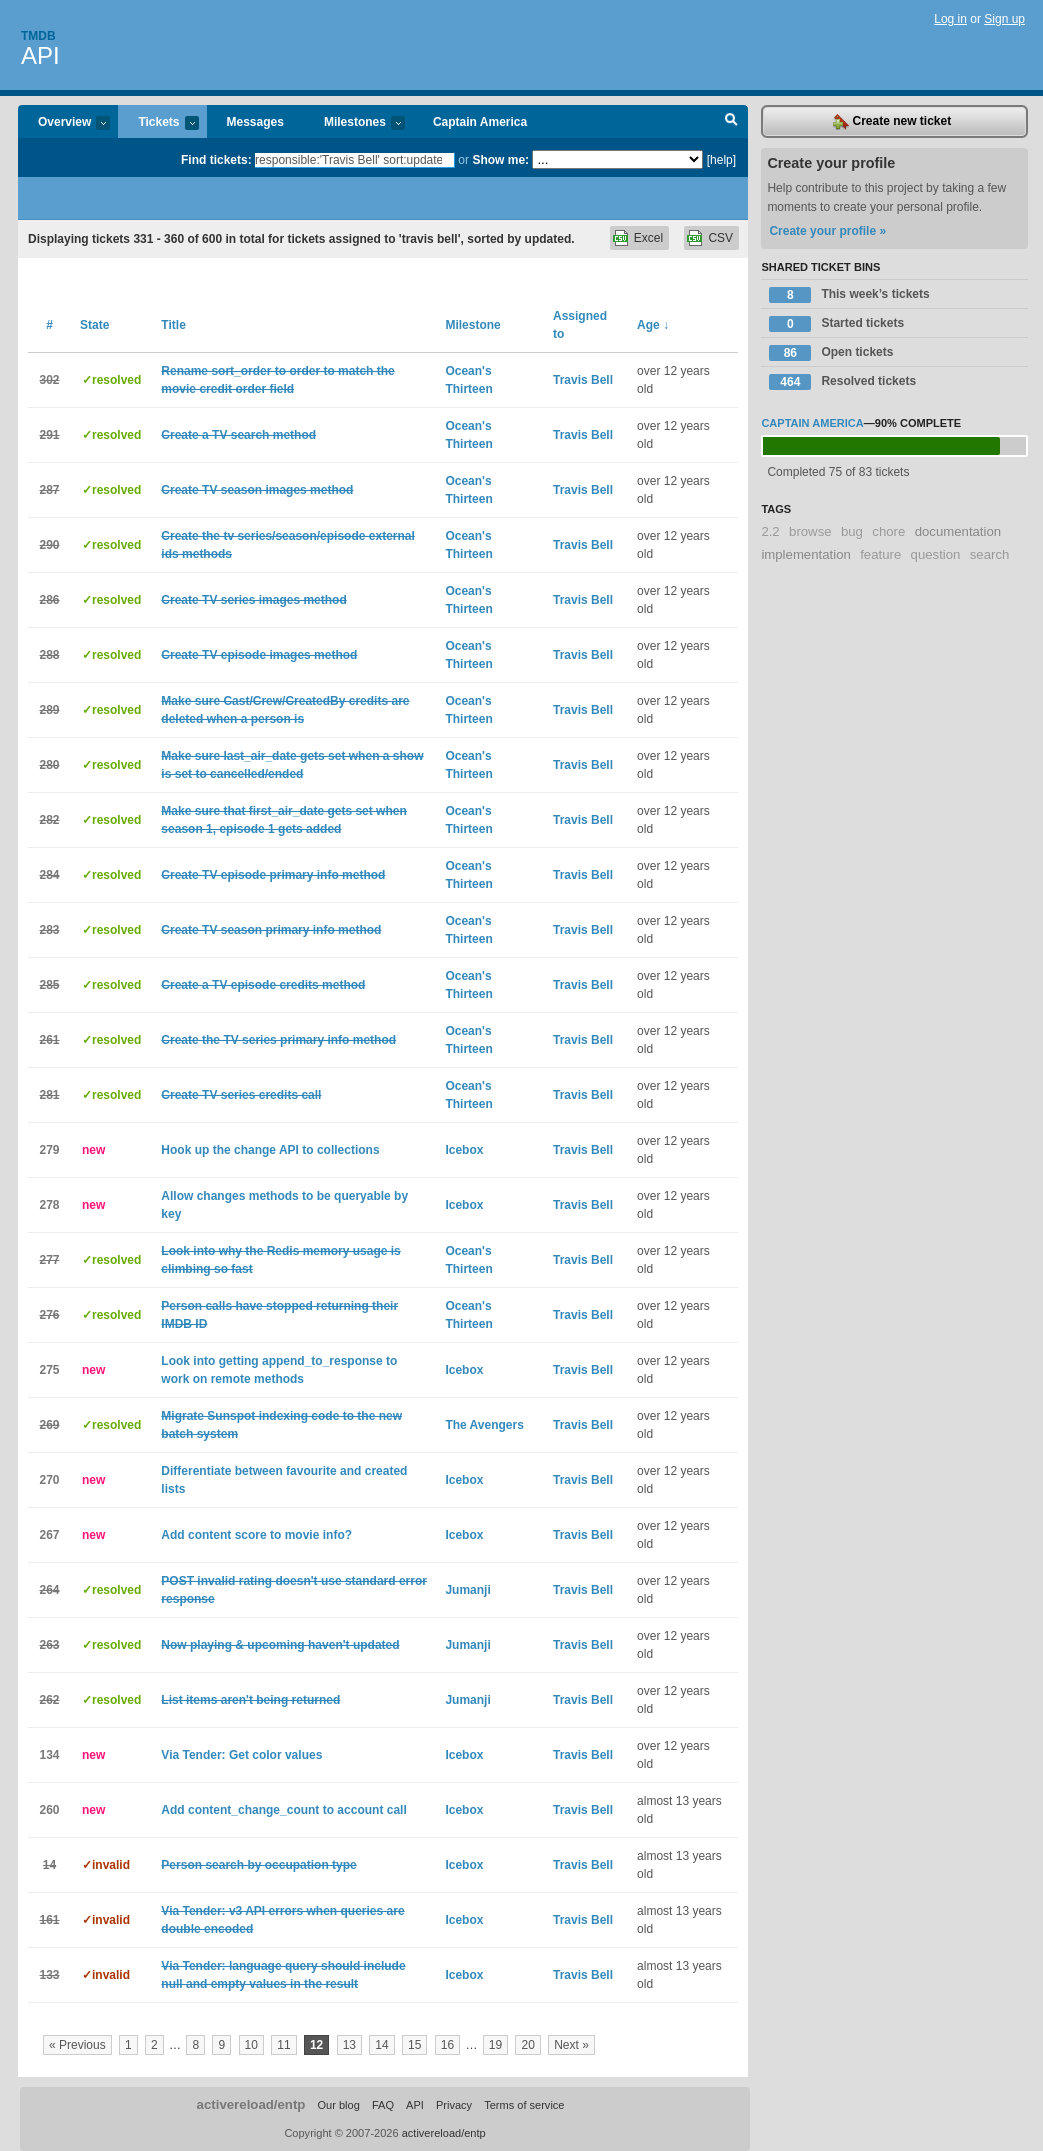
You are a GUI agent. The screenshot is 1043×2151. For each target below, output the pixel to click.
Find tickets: (216, 160)
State (94, 325)
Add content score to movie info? (256, 1535)
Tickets (158, 123)
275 (49, 1370)
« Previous (77, 2045)
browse (810, 531)
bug (852, 531)
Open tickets (831, 353)
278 (49, 1205)
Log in (950, 19)
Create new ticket (892, 122)
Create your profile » (827, 231)
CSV (720, 238)
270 (49, 1480)
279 (49, 1150)
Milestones (354, 123)
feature (880, 554)
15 (414, 2045)
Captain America (480, 122)
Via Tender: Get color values (241, 1755)
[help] (721, 160)
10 (251, 2045)
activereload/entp (251, 2104)
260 (49, 1810)
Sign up (1004, 19)
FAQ (383, 2105)
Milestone (472, 325)
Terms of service (524, 2105)
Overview (64, 123)
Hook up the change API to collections (270, 1150)
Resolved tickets (842, 382)
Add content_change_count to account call (283, 1810)
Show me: (500, 160)
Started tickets (836, 324)
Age (653, 325)
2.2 (770, 531)
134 (49, 1755)
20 (527, 2045)
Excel (648, 238)
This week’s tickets (849, 295)
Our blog (339, 2105)
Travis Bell (583, 380)
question (936, 554)
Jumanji (467, 1590)
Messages (255, 122)
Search (731, 122)
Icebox (464, 1150)
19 (495, 2045)
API (40, 55)
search (990, 554)
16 (447, 2045)
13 (349, 2045)
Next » (571, 2045)
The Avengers (484, 1425)
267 (49, 1535)
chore (888, 531)
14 (381, 2045)
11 (283, 2045)
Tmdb (38, 36)
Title (173, 325)
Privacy (454, 2105)
